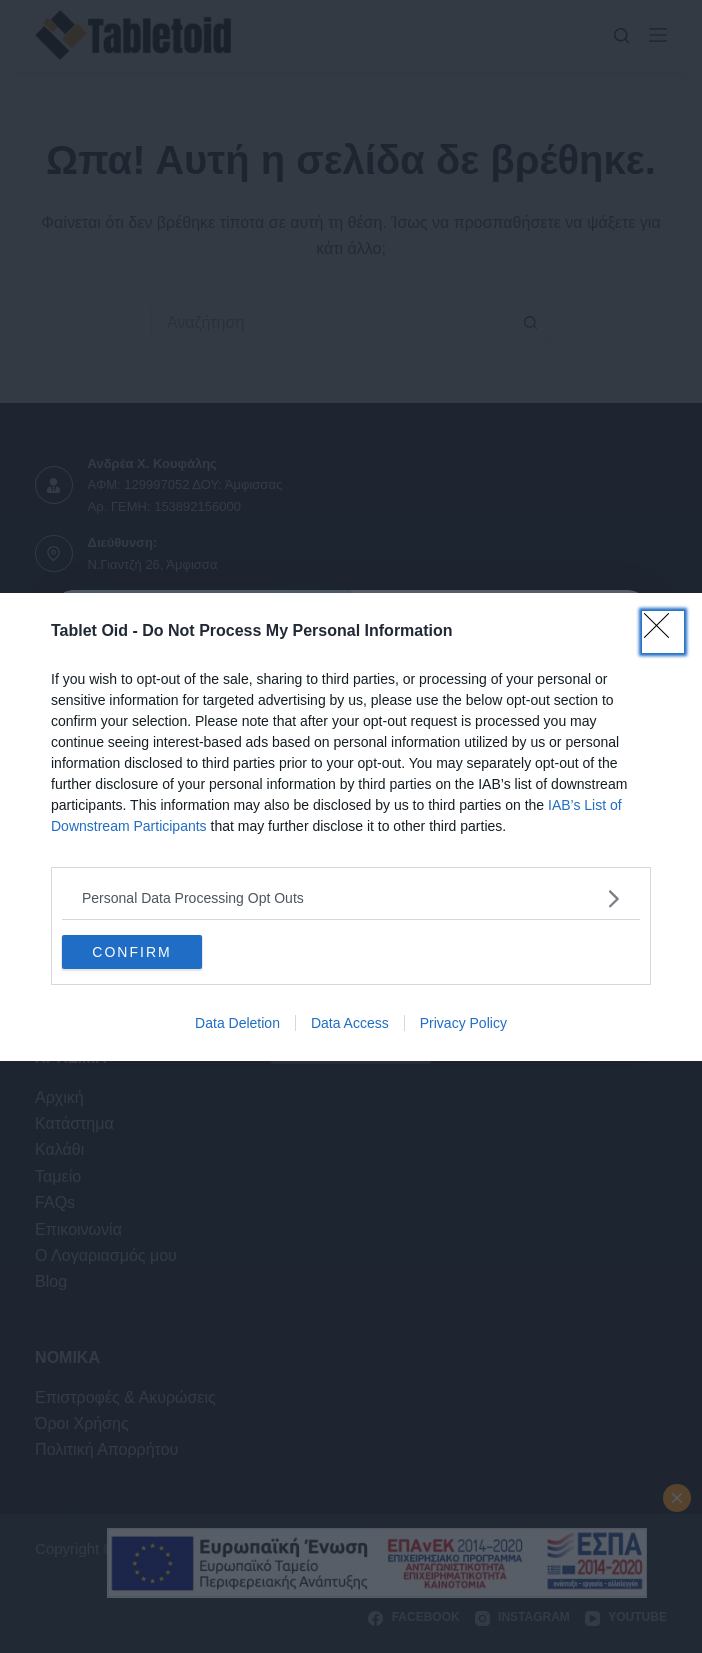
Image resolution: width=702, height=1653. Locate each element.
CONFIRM (131, 951)
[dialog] (351, 827)
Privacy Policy (463, 1023)
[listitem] (351, 898)
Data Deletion (237, 1023)
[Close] (663, 632)
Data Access (350, 1023)
